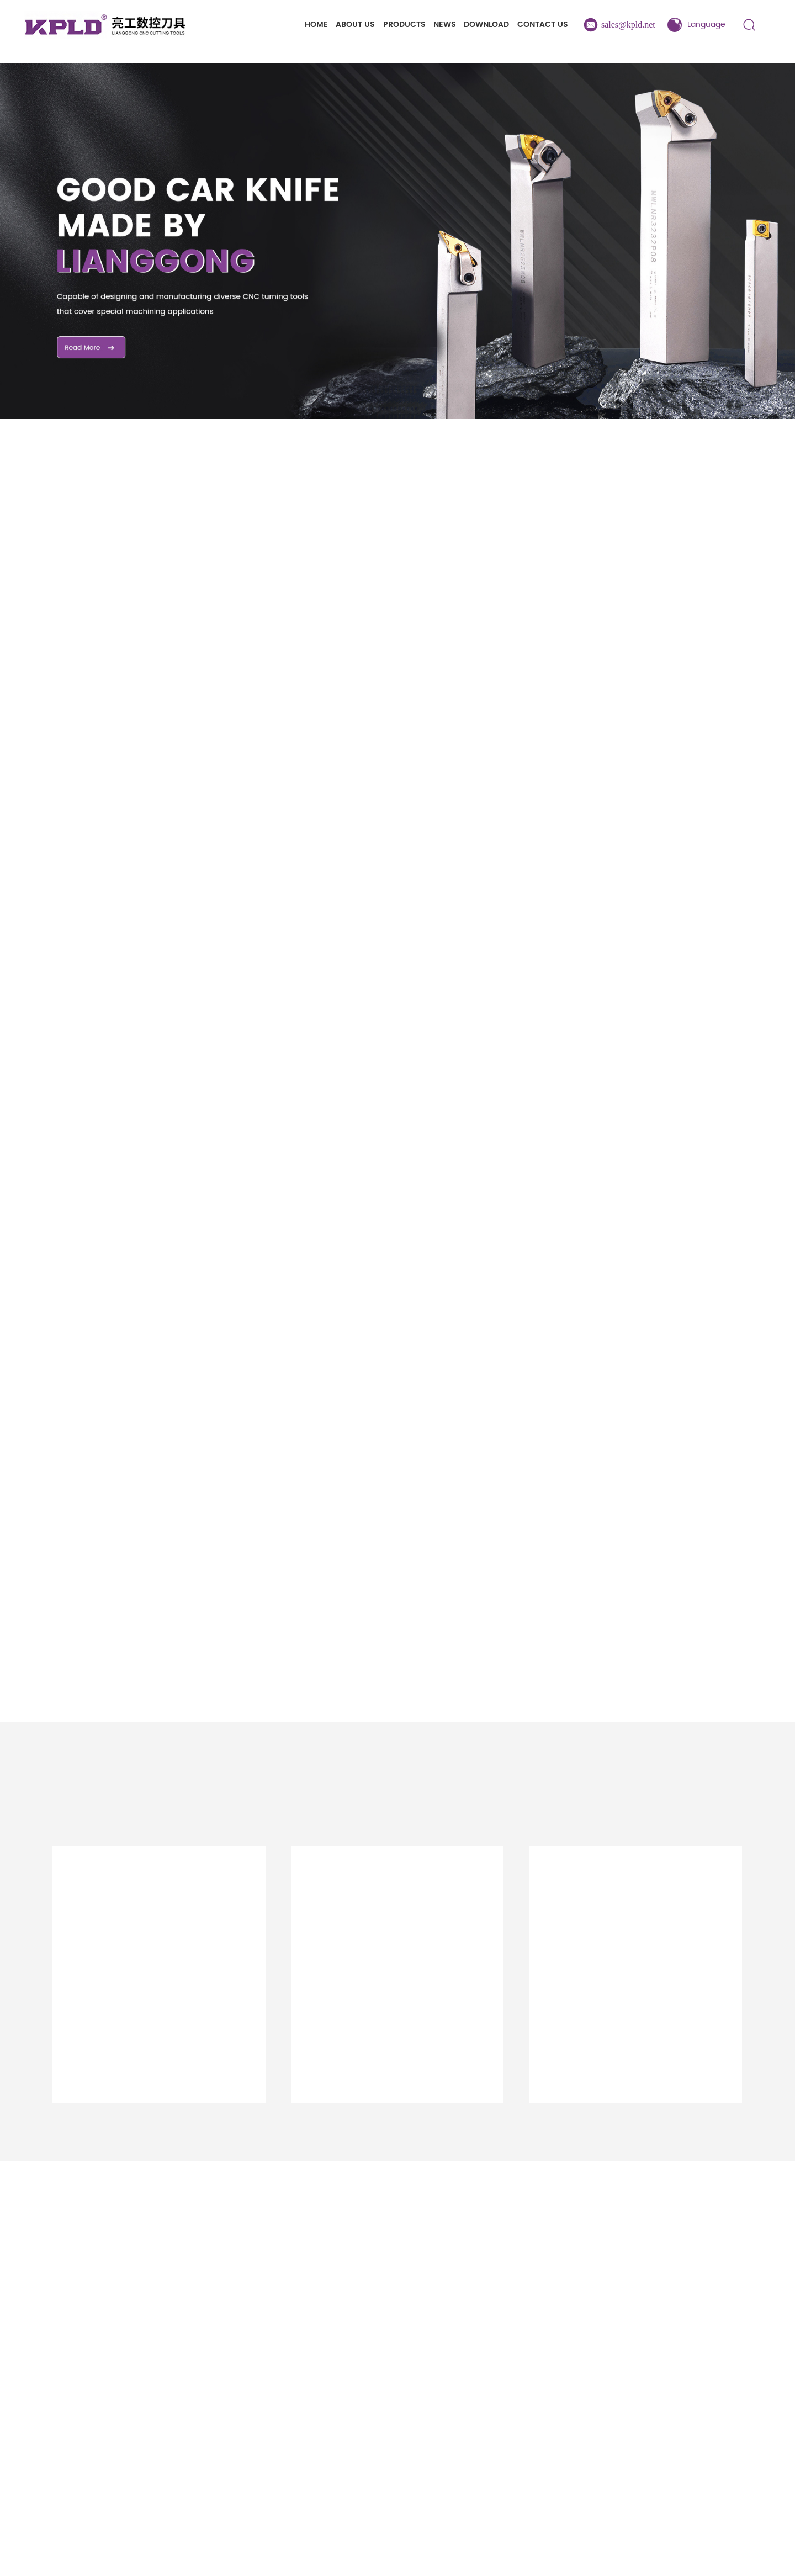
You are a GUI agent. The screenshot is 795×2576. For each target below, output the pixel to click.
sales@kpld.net (628, 24)
